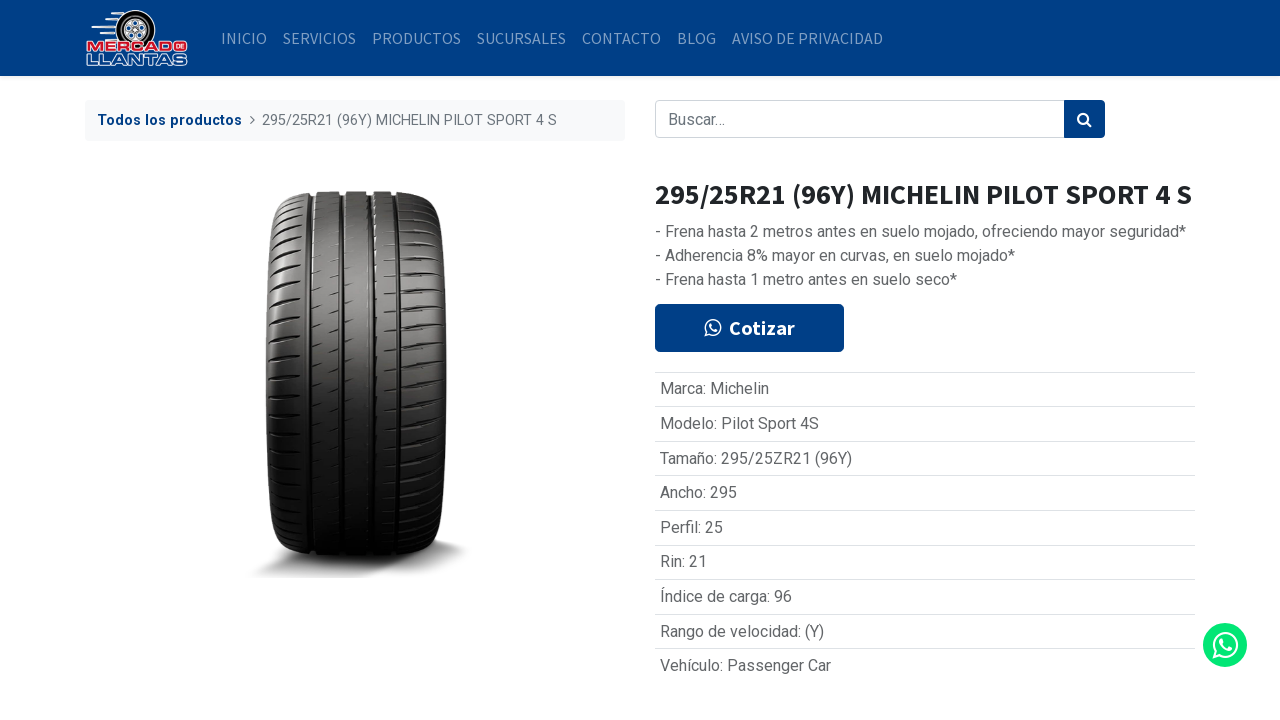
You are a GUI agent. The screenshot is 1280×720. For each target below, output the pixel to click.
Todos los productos (169, 120)
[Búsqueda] (1084, 119)
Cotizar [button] (749, 327)
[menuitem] (244, 38)
